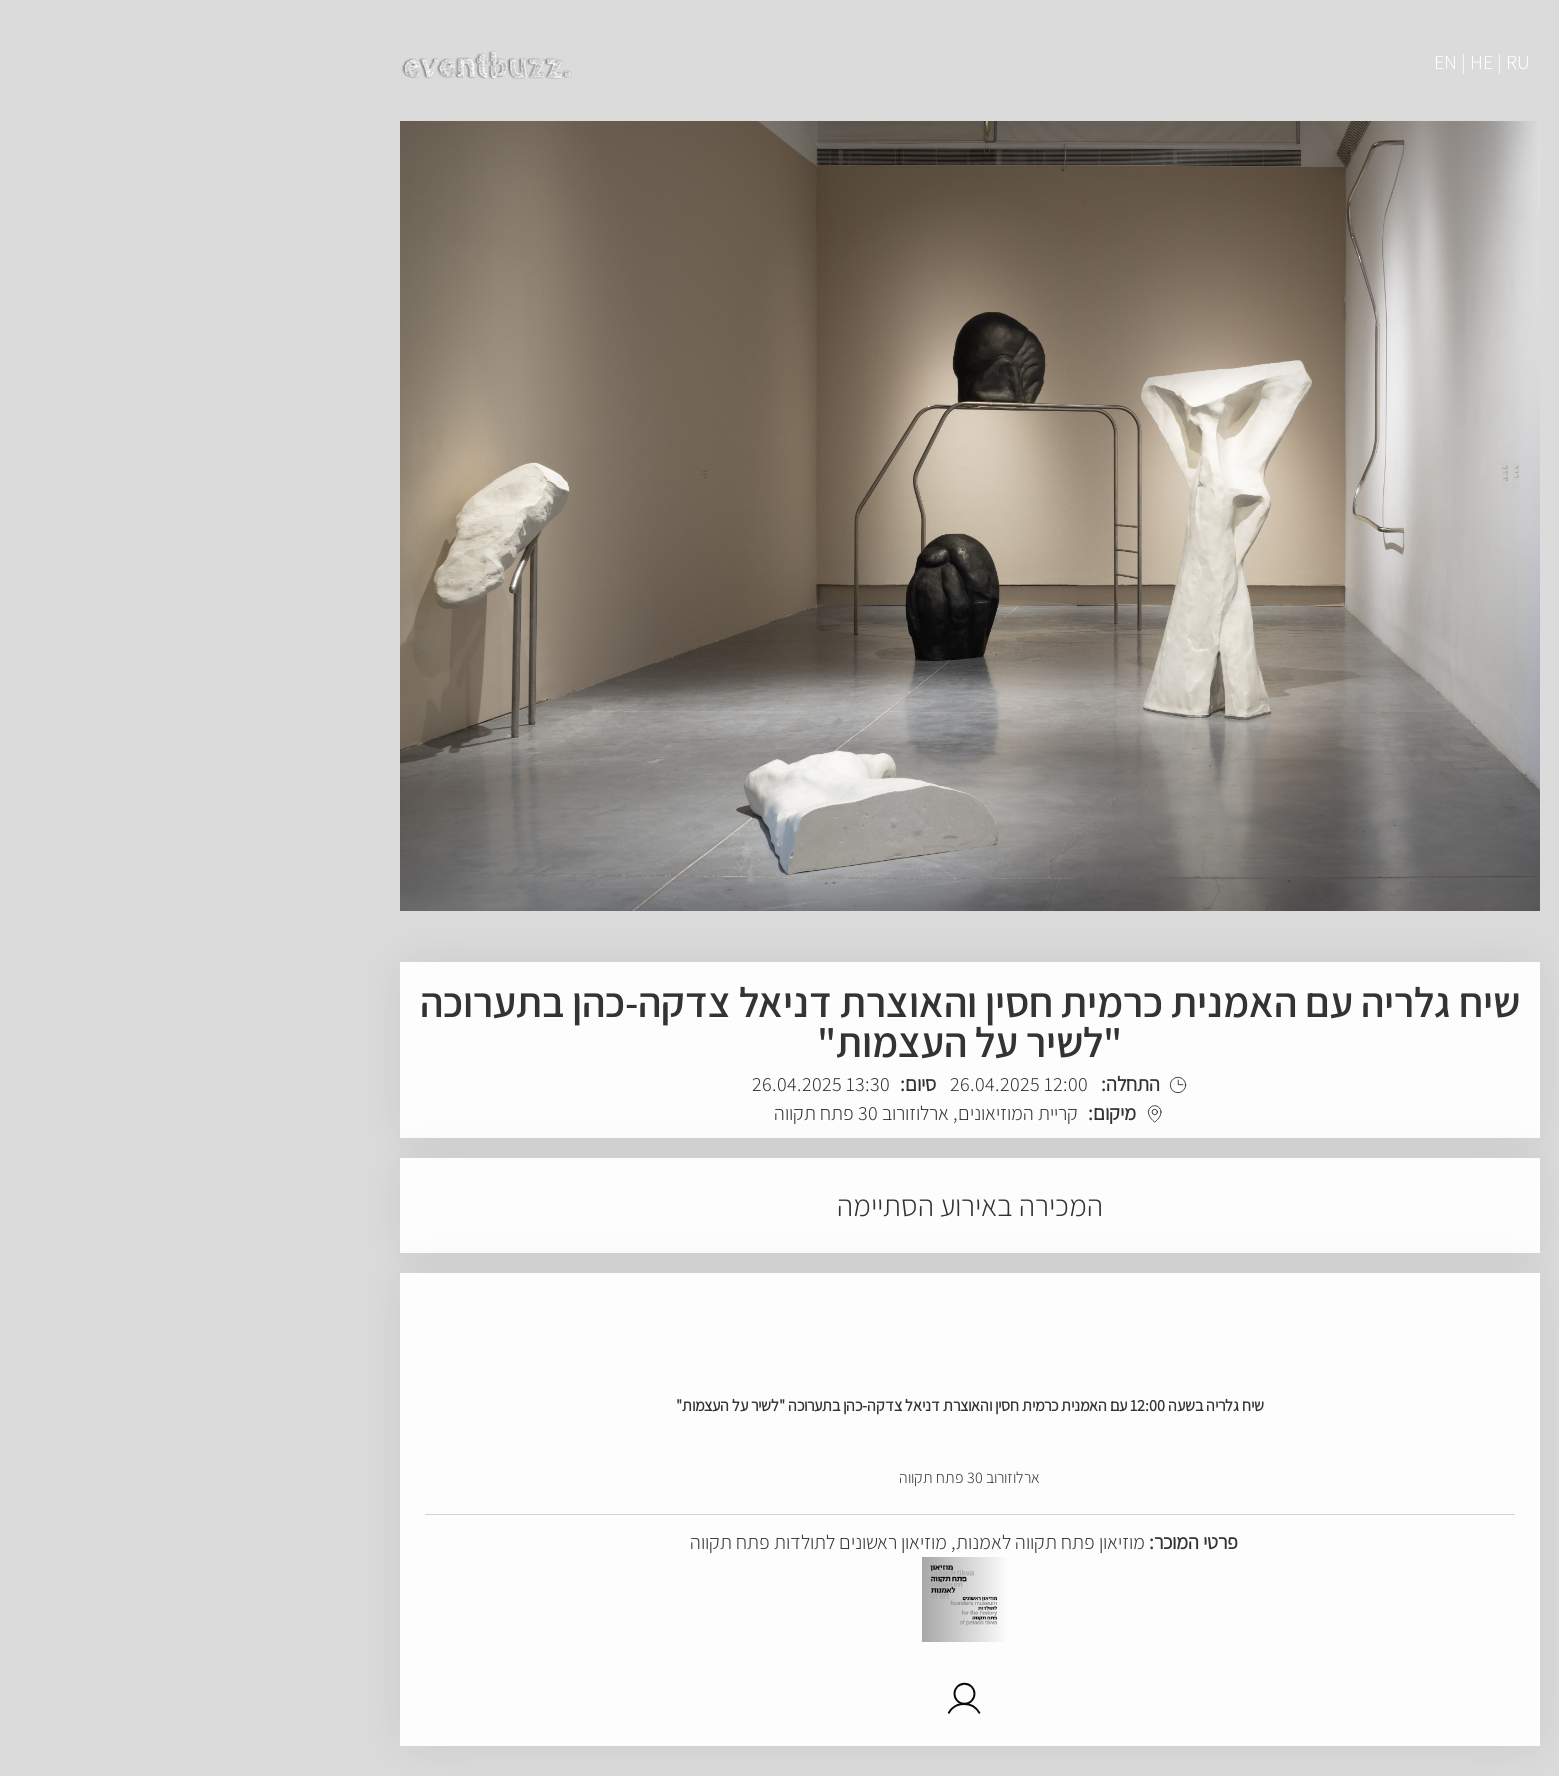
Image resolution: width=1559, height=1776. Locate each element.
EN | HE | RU (1292, 62)
